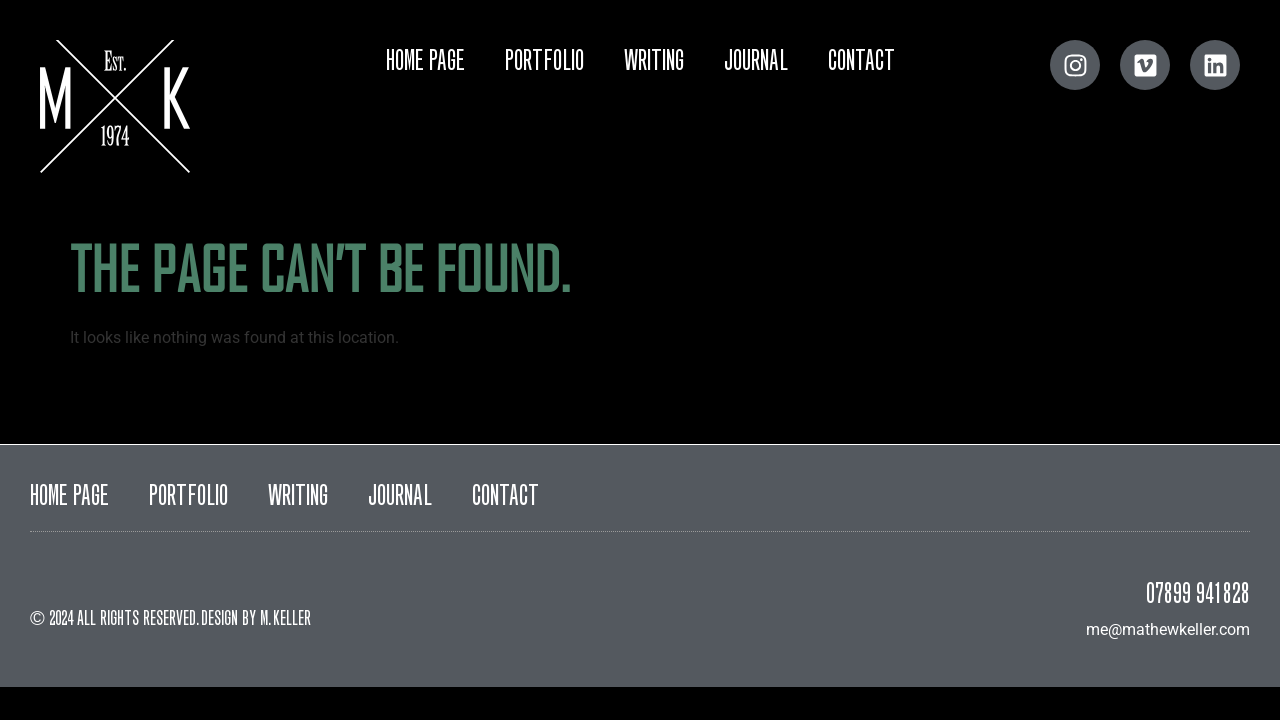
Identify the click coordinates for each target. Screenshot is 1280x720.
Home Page (425, 63)
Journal (756, 63)
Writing (654, 63)
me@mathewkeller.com (1168, 629)
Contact (861, 63)
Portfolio (544, 63)
